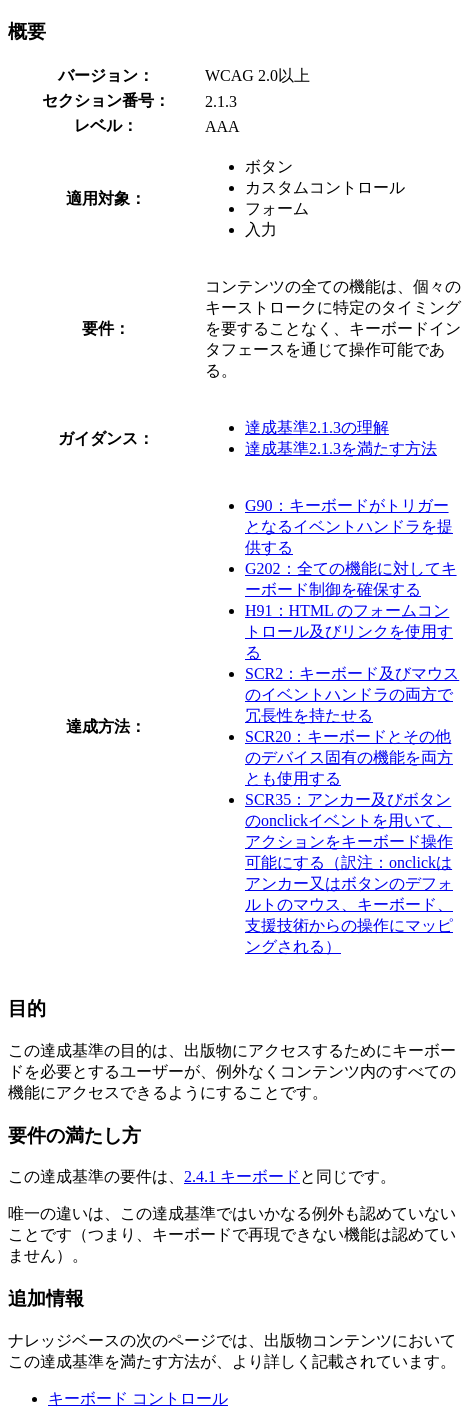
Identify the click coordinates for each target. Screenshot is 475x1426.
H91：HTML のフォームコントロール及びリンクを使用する (349, 631)
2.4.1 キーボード (242, 1176)
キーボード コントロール (138, 1398)
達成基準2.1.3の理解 (317, 427)
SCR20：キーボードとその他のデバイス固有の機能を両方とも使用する (349, 757)
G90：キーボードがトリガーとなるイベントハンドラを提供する (349, 526)
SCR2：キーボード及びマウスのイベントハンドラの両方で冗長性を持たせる (352, 694)
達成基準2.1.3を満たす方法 (341, 448)
